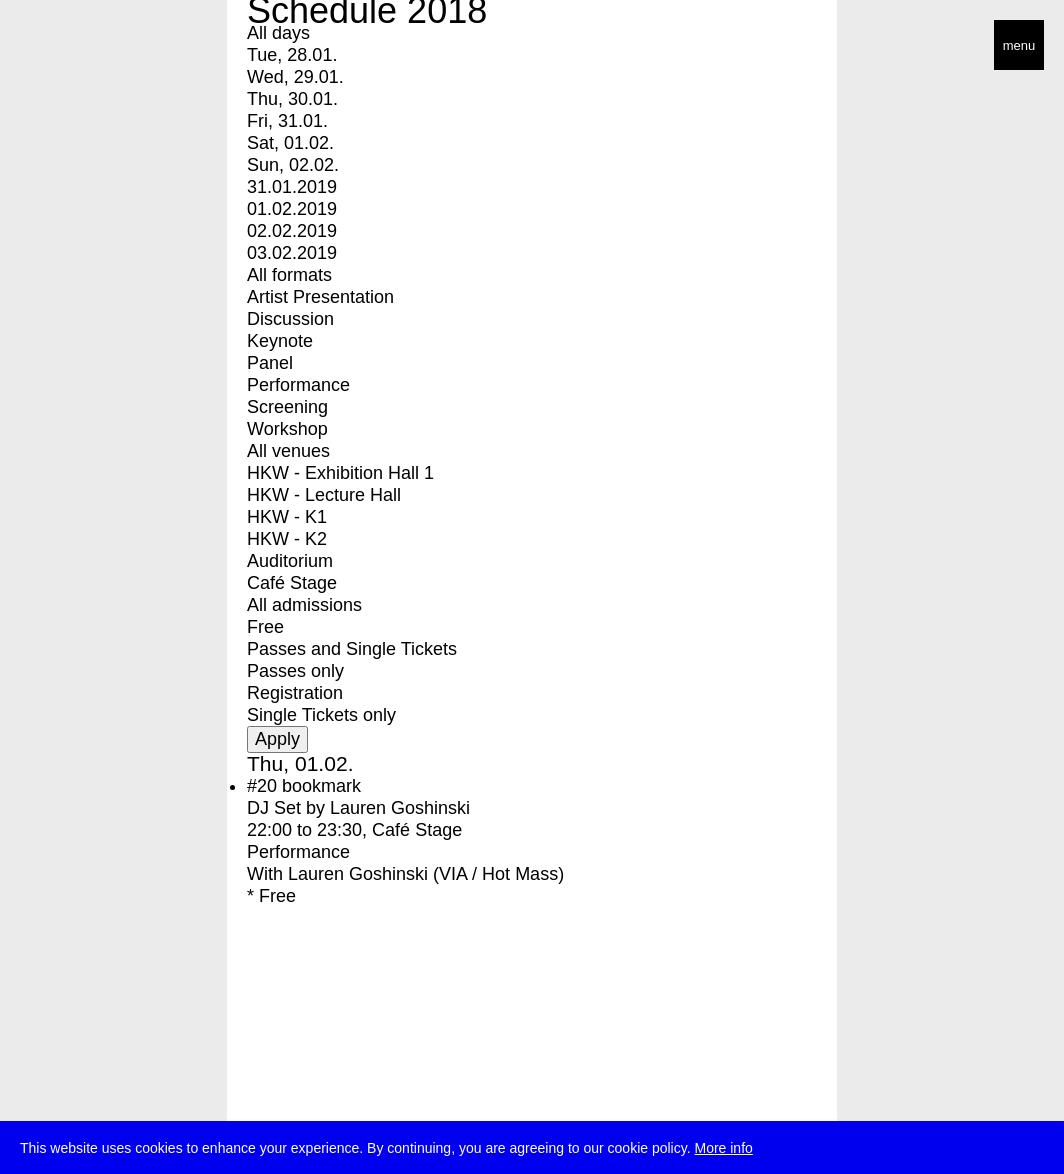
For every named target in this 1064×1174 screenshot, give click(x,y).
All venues (288, 451)
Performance (298, 385)
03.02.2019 (292, 253)
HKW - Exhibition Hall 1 (340, 473)
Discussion (290, 319)
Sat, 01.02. (290, 143)
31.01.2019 (292, 187)
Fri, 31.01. (287, 121)
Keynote (280, 341)
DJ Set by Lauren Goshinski (358, 808)
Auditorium (290, 561)
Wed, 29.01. (295, 77)
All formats (289, 275)
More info (723, 1149)
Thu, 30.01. (292, 99)
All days (278, 33)
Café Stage (292, 583)
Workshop (287, 429)
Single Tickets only (321, 715)
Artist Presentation (320, 297)
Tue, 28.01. (292, 55)
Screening (287, 407)
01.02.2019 (292, 209)
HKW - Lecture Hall (324, 495)
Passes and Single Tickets (352, 649)
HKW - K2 (287, 539)
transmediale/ (78, 46)
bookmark (321, 786)
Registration (295, 693)
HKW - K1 (287, 517)
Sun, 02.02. (293, 165)
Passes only (295, 671)
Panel (270, 363)
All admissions (304, 605)
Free (265, 627)
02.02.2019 (292, 231)
